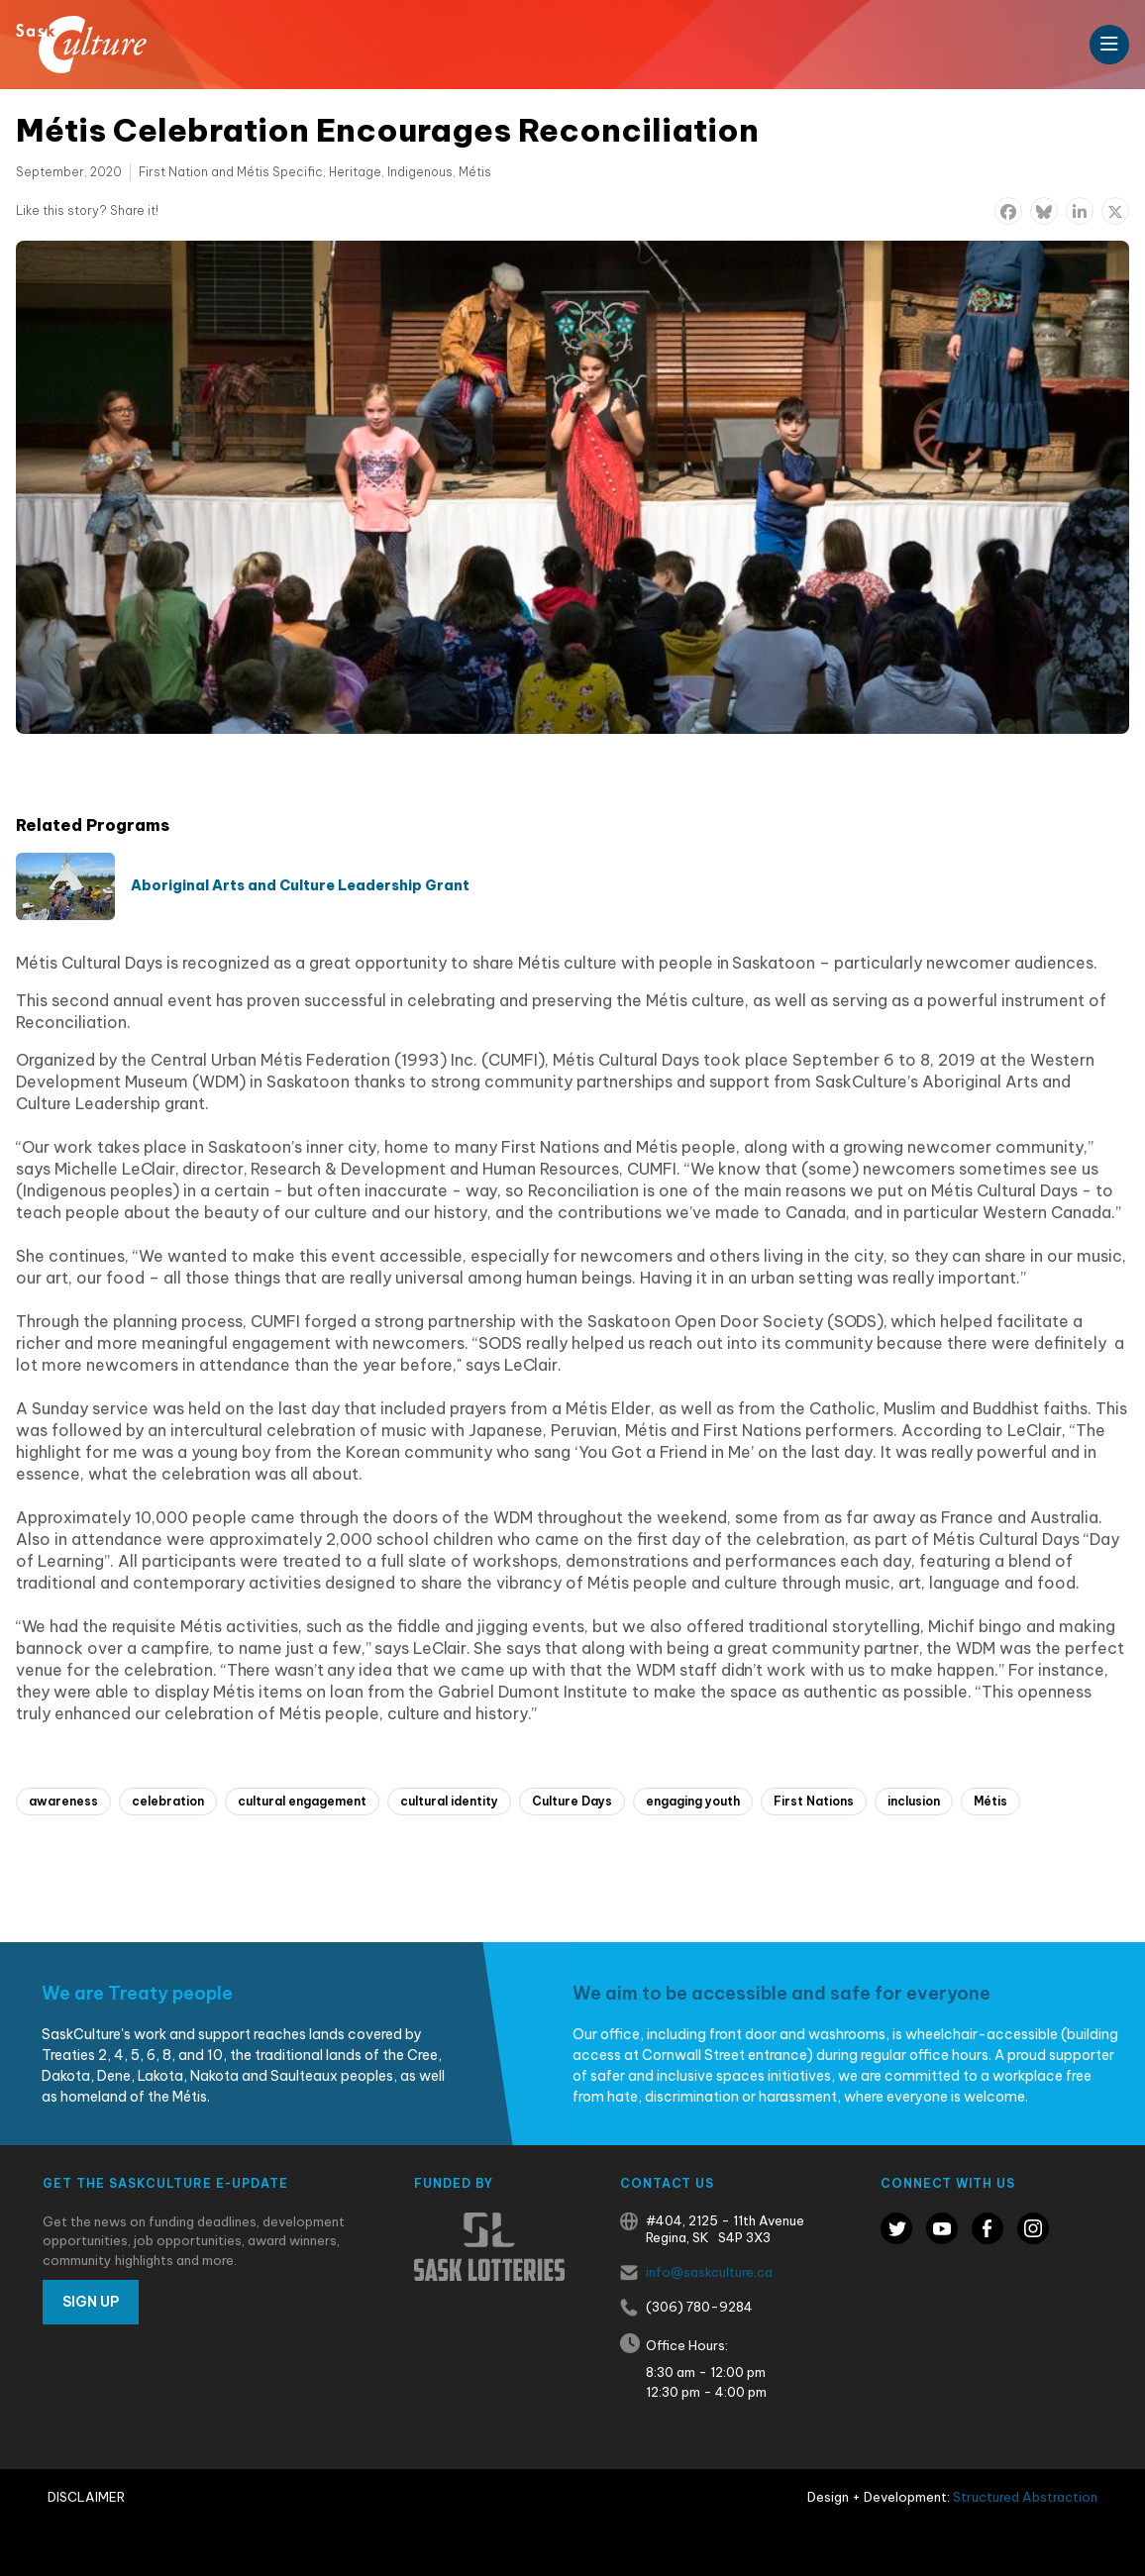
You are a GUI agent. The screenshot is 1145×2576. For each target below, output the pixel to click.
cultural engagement (302, 1801)
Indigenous (420, 171)
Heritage (355, 171)
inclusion (913, 1801)
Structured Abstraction (1025, 2497)
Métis (475, 171)
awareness (63, 1801)
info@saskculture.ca (709, 2272)
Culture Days (572, 1801)
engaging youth (693, 1801)
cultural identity (449, 1801)
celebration (168, 1801)
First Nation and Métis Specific (231, 171)
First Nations (814, 1801)
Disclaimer (86, 2497)
